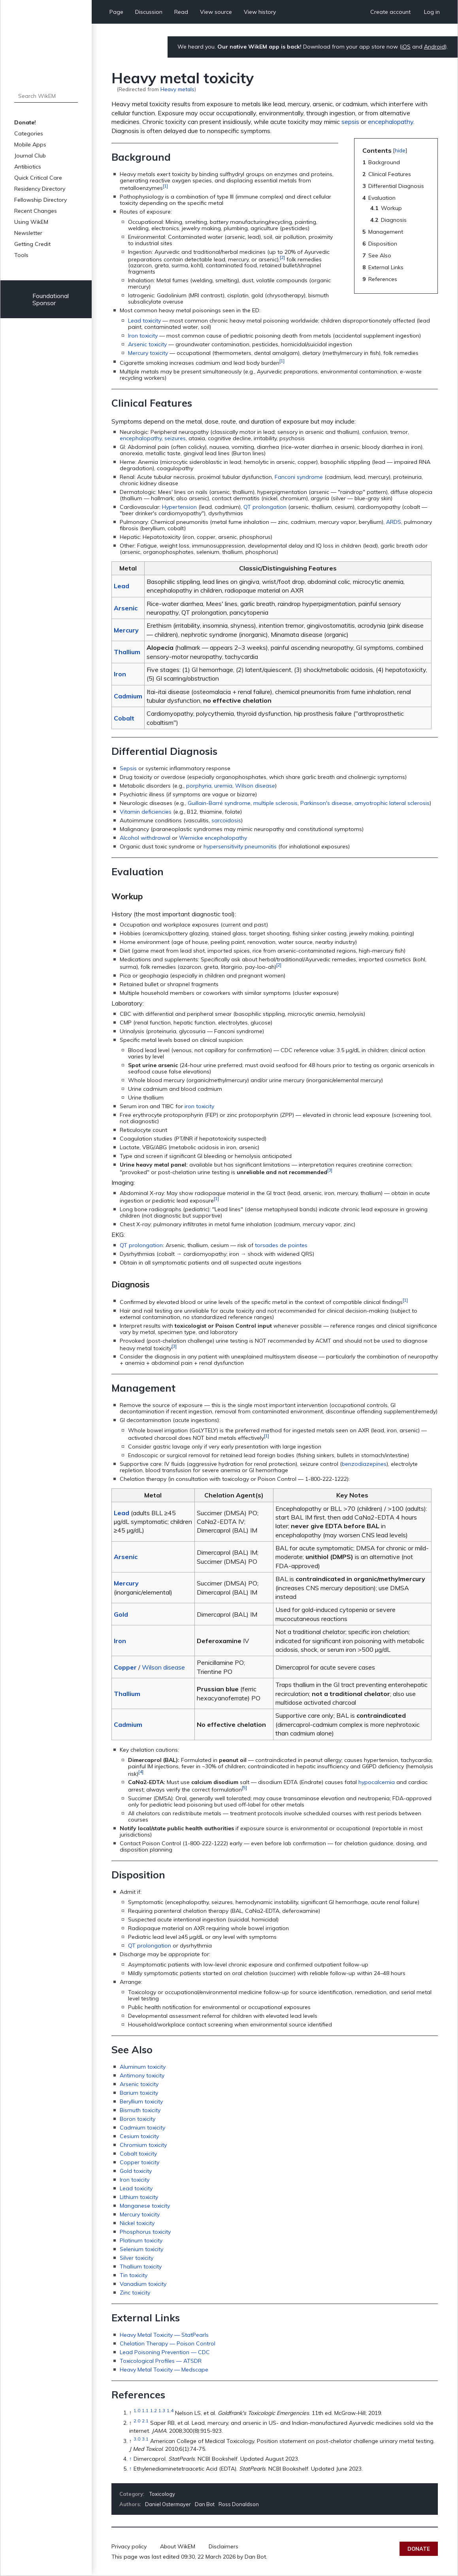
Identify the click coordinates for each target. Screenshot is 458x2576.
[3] (329, 1170)
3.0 (137, 2439)
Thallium (127, 652)
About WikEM (177, 2546)
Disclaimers (223, 2546)
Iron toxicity (143, 335)
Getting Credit (32, 244)
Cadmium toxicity (142, 2127)
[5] (244, 1787)
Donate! (25, 122)
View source (216, 11)
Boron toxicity (137, 2118)
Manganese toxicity (145, 2205)
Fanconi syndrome (299, 476)
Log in (432, 11)
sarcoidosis (226, 820)
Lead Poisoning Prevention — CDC (165, 2352)
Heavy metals (177, 89)
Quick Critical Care (38, 177)
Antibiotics (27, 166)
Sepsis (128, 768)
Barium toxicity (139, 2092)
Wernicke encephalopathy (213, 837)
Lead (121, 586)
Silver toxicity (136, 2257)
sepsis (350, 122)
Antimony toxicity (142, 2075)
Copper (125, 1667)
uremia (223, 785)
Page (116, 11)
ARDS (393, 521)
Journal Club (30, 155)
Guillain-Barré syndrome (219, 803)
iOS (406, 46)
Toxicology (162, 2494)
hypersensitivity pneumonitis (240, 846)
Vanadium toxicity (143, 2283)
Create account (390, 11)
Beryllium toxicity (141, 2101)
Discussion (148, 11)
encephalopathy (390, 122)
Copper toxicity (139, 2162)
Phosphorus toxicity (145, 2231)
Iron (120, 674)
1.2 (153, 2411)
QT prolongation (264, 506)
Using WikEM (31, 221)
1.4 (170, 2411)
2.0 (137, 2421)
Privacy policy (129, 2546)
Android (434, 46)
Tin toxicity (133, 2275)
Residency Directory (39, 188)
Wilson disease (255, 785)
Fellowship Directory (40, 199)
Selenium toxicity (141, 2249)
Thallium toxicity (141, 2266)
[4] (140, 1772)
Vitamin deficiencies (146, 811)
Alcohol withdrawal (145, 837)
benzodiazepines (364, 1463)
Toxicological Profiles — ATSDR (161, 2360)
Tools (21, 255)
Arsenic (126, 608)
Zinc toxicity (135, 2292)
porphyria (198, 785)
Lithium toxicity (139, 2197)
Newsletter (28, 232)
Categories (28, 133)
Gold (121, 1614)
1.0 (137, 2411)
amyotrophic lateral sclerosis (392, 803)
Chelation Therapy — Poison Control (167, 2343)
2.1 (145, 2421)
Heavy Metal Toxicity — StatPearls (164, 2334)
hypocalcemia (376, 1782)
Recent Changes (35, 210)
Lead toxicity (144, 320)
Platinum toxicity (141, 2240)
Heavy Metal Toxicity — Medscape (164, 2369)
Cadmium (128, 696)
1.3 (161, 2411)
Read (181, 11)
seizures (175, 438)
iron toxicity (199, 1106)
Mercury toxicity (148, 352)
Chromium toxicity (143, 2144)
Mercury (126, 630)
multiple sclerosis (275, 803)
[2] (282, 257)
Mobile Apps (30, 144)
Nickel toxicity (137, 2223)
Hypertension (179, 506)
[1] (165, 186)
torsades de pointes (281, 1245)
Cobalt (124, 718)
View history (260, 11)
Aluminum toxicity (143, 2066)
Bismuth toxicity (140, 2110)
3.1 (145, 2439)
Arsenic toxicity (147, 344)
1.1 (145, 2411)
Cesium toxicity (139, 2136)
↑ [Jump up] (130, 2458)
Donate (418, 2549)
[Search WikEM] (46, 96)
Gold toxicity (136, 2170)
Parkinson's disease (326, 803)
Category (131, 2494)
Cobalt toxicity (138, 2153)
